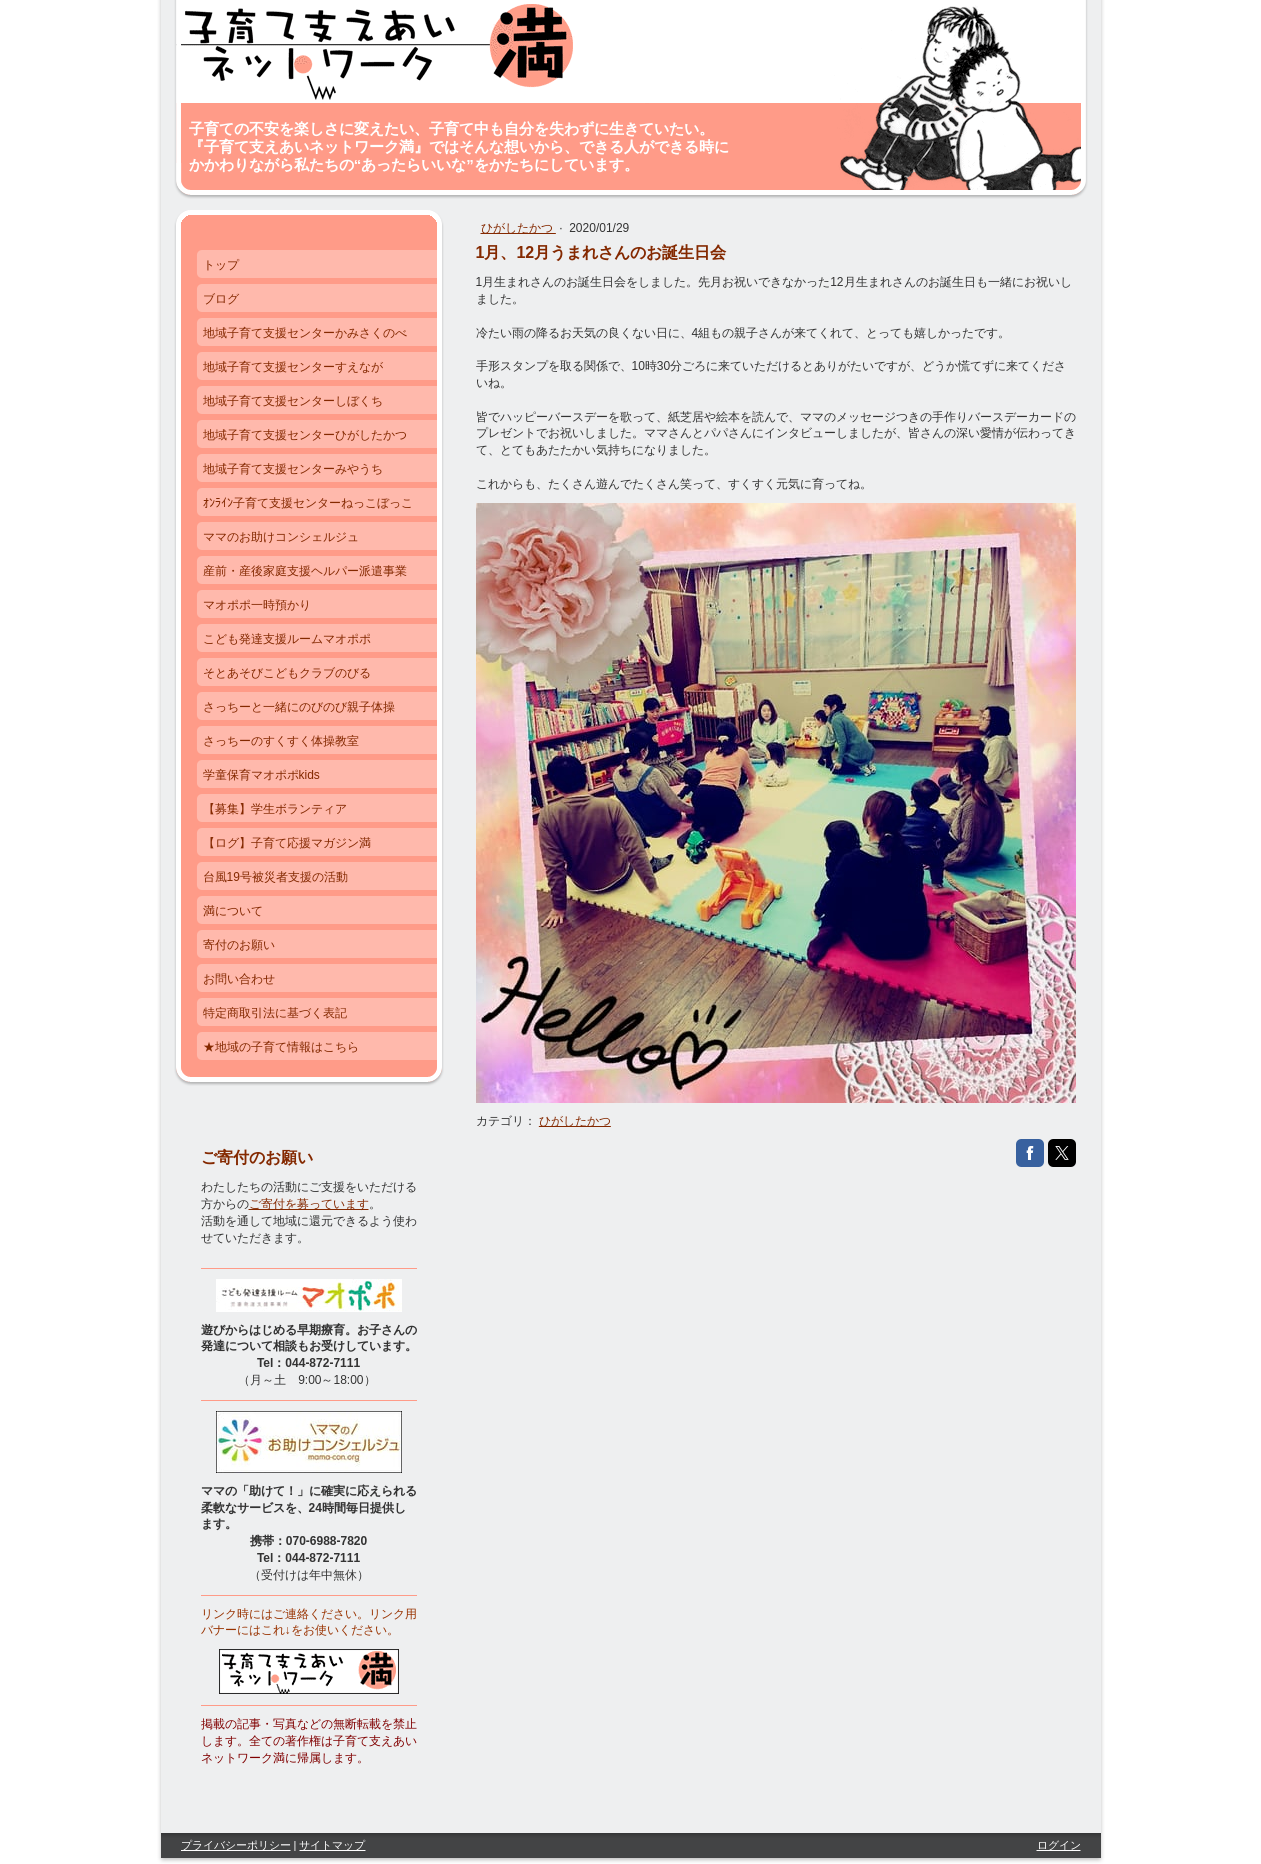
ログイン (1059, 1845)
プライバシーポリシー (236, 1845)
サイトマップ (332, 1845)
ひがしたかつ (518, 228)
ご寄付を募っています (309, 1204)
